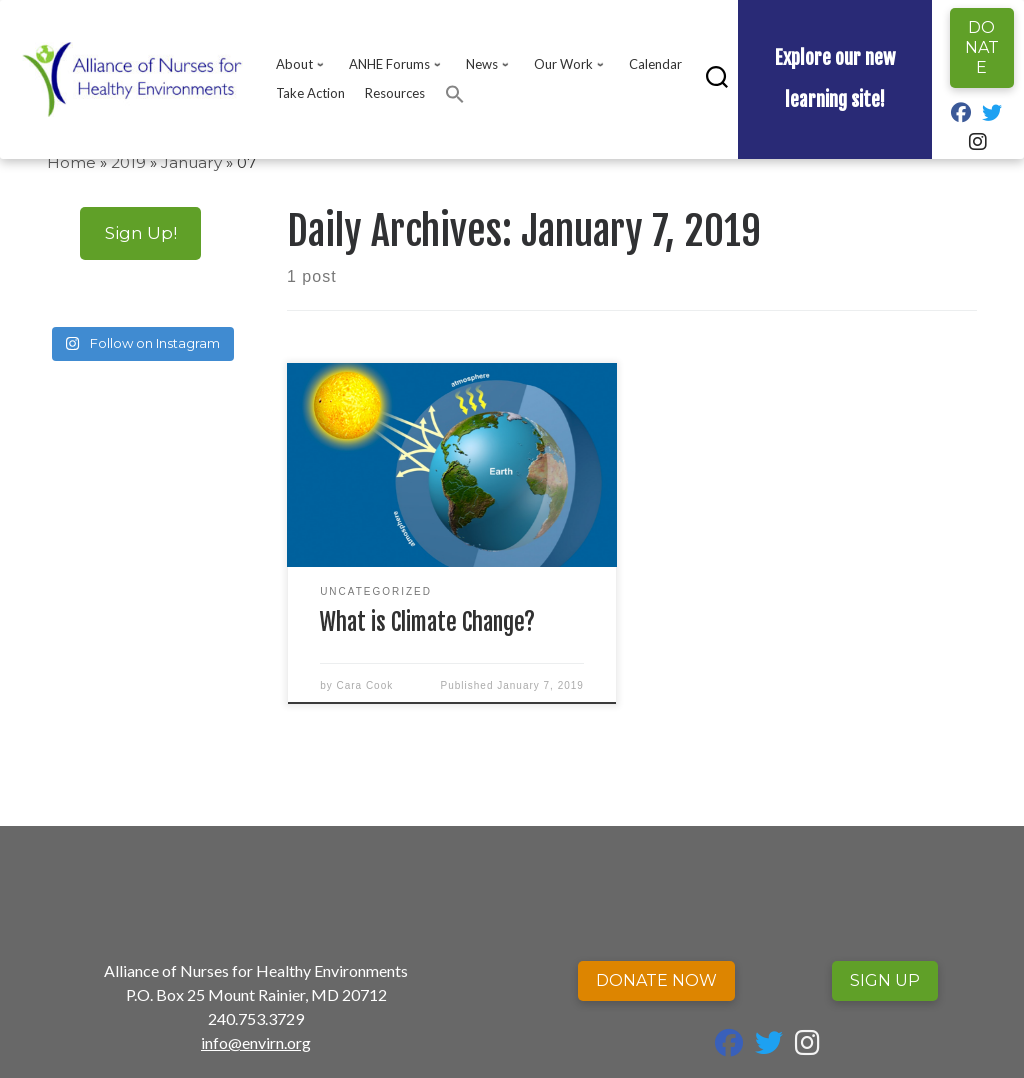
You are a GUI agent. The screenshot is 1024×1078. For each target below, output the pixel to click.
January (191, 162)
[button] (455, 94)
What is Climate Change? (427, 622)
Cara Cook (364, 685)
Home (71, 162)
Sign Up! (141, 232)
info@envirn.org (256, 1042)
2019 (128, 162)
